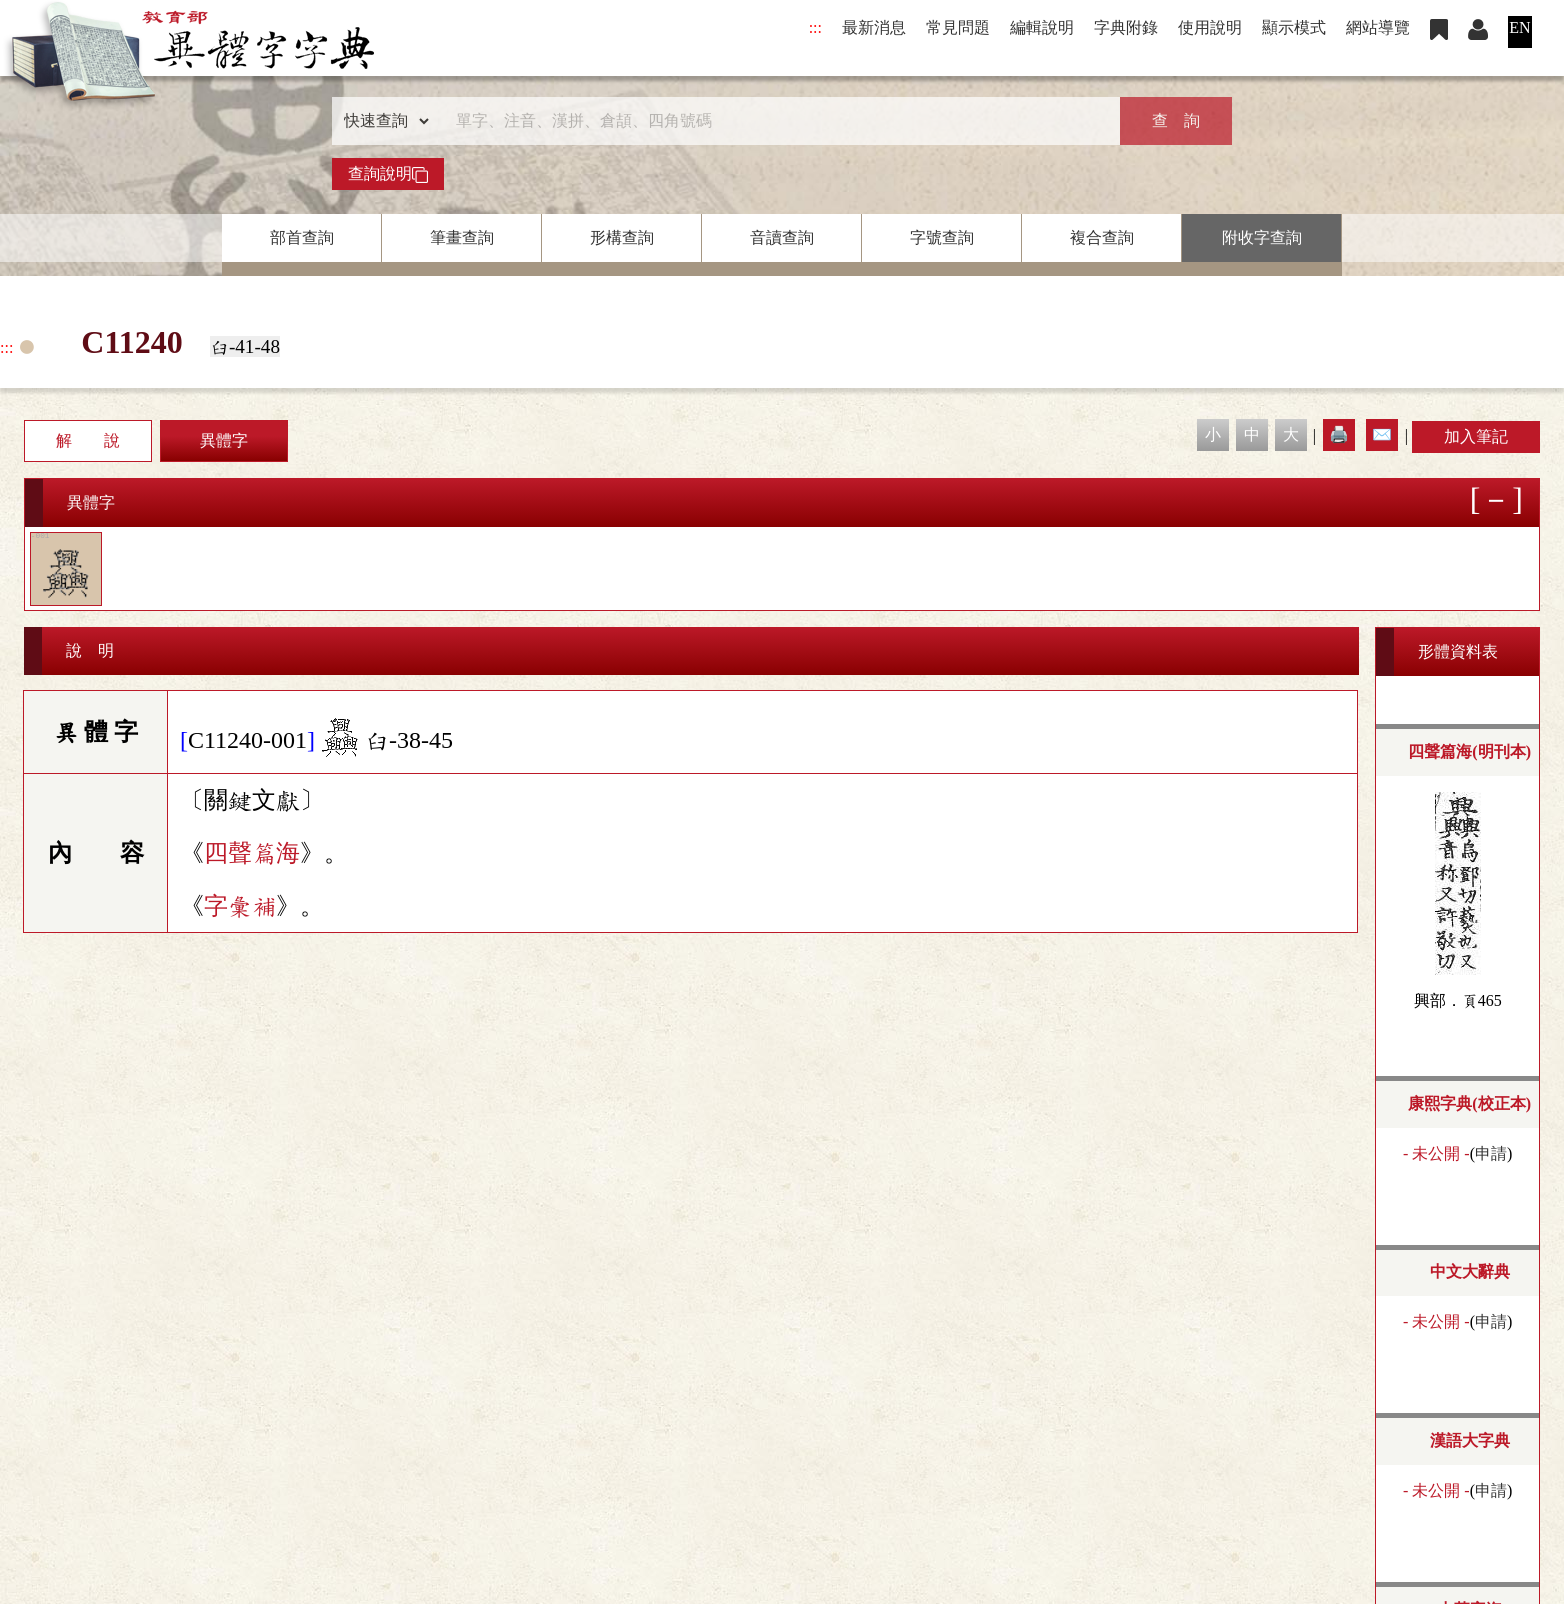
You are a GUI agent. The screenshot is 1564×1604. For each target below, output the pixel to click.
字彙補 (240, 906)
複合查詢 (1102, 237)
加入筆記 (1476, 436)
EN (1519, 27)
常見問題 (958, 27)
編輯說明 (1042, 27)
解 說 (88, 440)
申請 (1491, 1153)
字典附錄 (1126, 27)
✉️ (1382, 434)
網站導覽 (1378, 27)
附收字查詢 (1262, 237)
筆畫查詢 (462, 237)
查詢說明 (388, 174)
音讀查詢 (782, 237)
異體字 (224, 440)
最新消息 (874, 27)
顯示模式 (1294, 27)
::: (815, 27)
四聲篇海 (252, 853)
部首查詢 (302, 237)
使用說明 (1210, 27)
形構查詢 (622, 237)
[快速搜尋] (775, 121)
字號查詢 (942, 237)
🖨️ (1339, 434)
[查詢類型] (382, 121)
